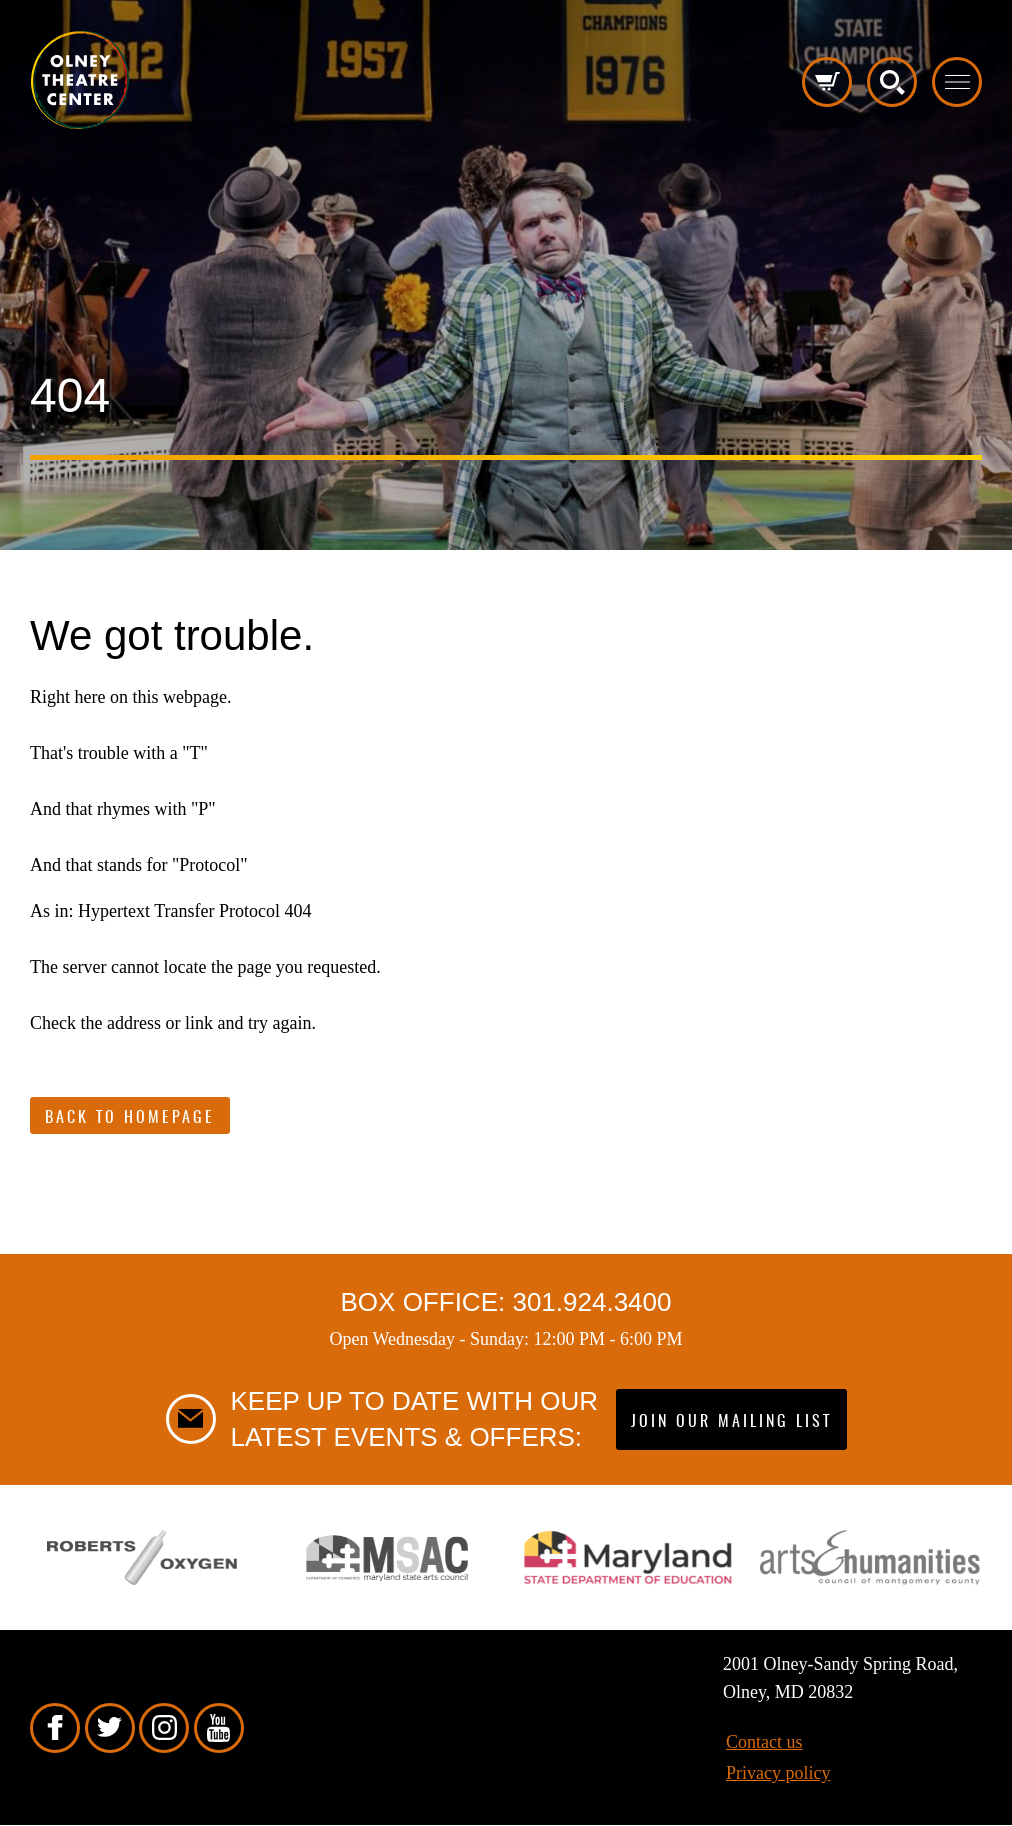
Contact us (764, 1742)
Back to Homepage (130, 1118)
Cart (827, 82)
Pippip (80, 80)
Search (892, 82)
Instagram (164, 1728)
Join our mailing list (731, 1422)
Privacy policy (778, 1773)
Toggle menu (957, 82)
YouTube (219, 1728)
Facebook (55, 1728)
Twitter (110, 1728)
